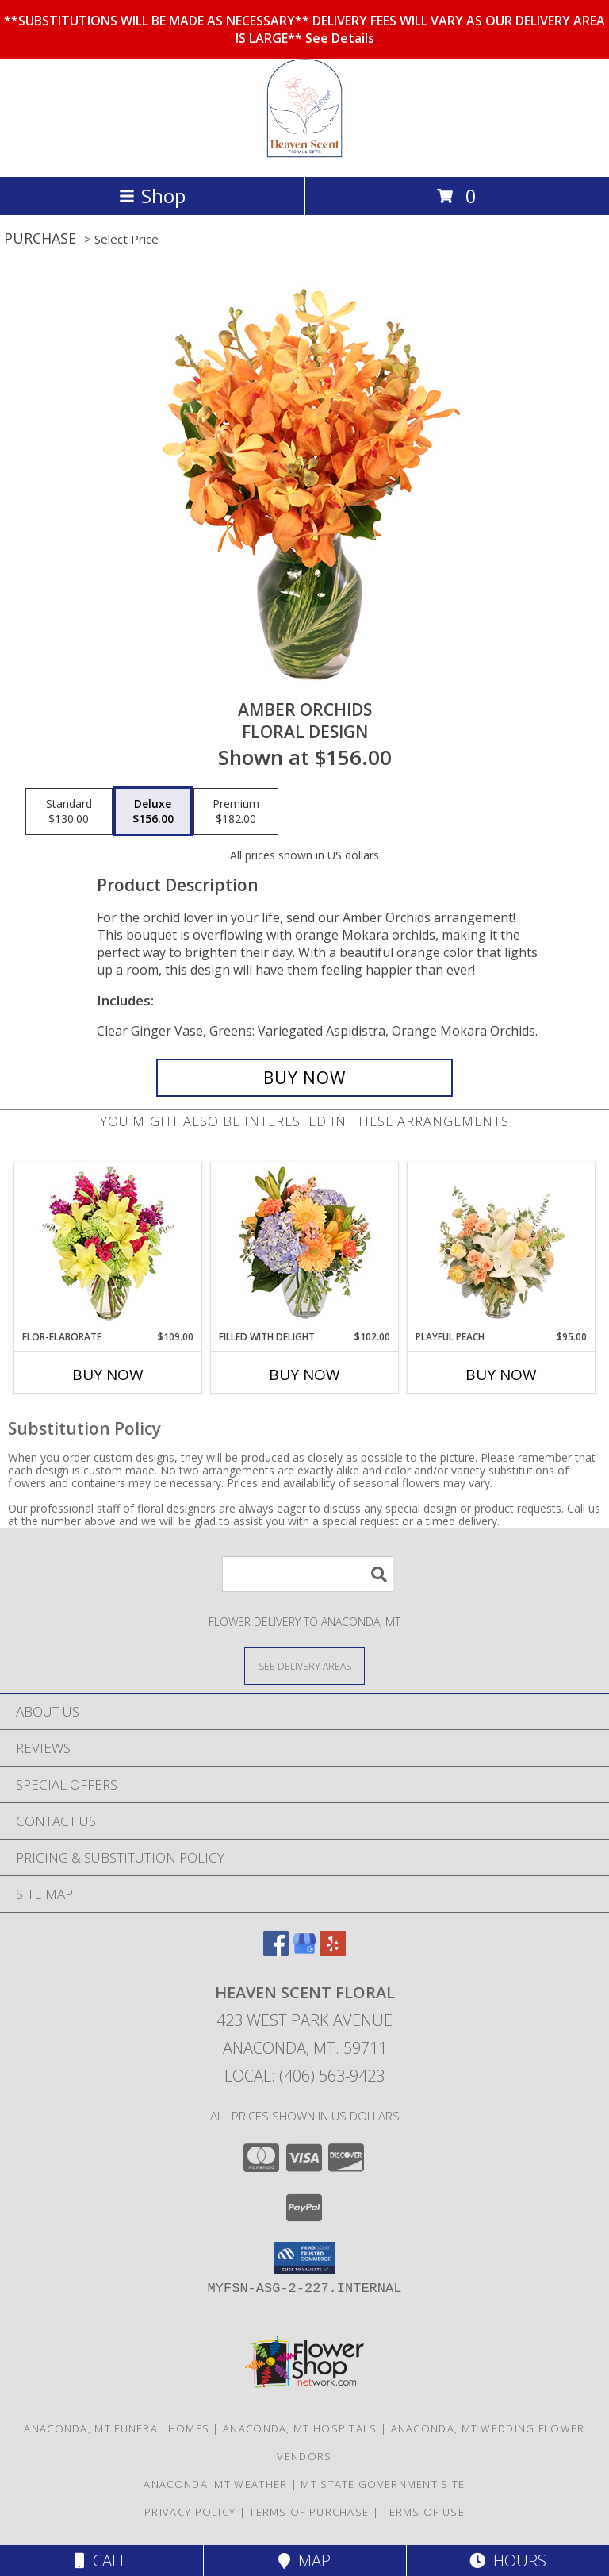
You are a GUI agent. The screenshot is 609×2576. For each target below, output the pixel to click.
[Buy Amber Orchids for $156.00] (304, 1078)
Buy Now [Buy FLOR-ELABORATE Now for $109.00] (108, 1374)
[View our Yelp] (333, 1951)
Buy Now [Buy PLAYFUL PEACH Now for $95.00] (501, 1374)
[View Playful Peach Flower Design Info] (501, 1246)
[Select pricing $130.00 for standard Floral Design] (69, 812)
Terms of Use (423, 2512)
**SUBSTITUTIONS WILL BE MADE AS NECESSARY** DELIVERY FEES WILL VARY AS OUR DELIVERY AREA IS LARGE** (304, 29)
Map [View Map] (304, 2560)
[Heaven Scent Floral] (304, 153)
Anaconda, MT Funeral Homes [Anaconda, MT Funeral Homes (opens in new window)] (116, 2428)
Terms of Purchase (309, 2512)
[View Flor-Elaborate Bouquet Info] (108, 1246)
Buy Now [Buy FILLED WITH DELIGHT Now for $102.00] (304, 1374)
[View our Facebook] (276, 1951)
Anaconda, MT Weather (215, 2484)
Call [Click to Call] (101, 2560)
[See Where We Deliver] (304, 1665)
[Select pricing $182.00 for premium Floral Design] (236, 812)
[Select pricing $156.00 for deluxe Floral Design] (153, 812)
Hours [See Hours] (507, 2560)
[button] (304, 2258)
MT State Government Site (383, 2484)
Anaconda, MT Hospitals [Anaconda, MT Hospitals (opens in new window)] (300, 2428)
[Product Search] (307, 1574)
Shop (152, 196)
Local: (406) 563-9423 (304, 2075)
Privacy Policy (190, 2512)
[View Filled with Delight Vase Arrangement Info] (305, 1246)
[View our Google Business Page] (304, 1951)
